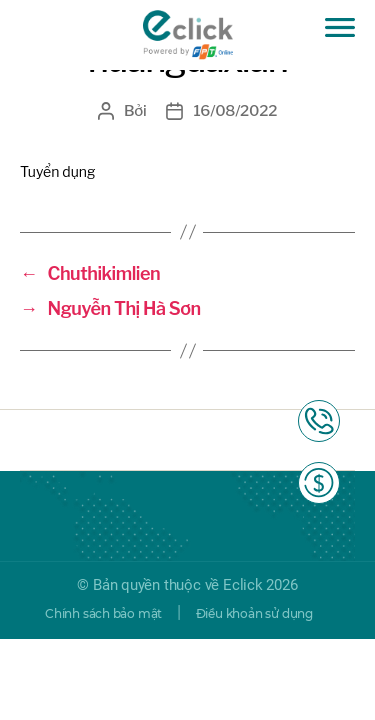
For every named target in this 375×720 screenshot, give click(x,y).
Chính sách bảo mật (103, 613)
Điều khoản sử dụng (254, 613)
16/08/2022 (235, 111)
